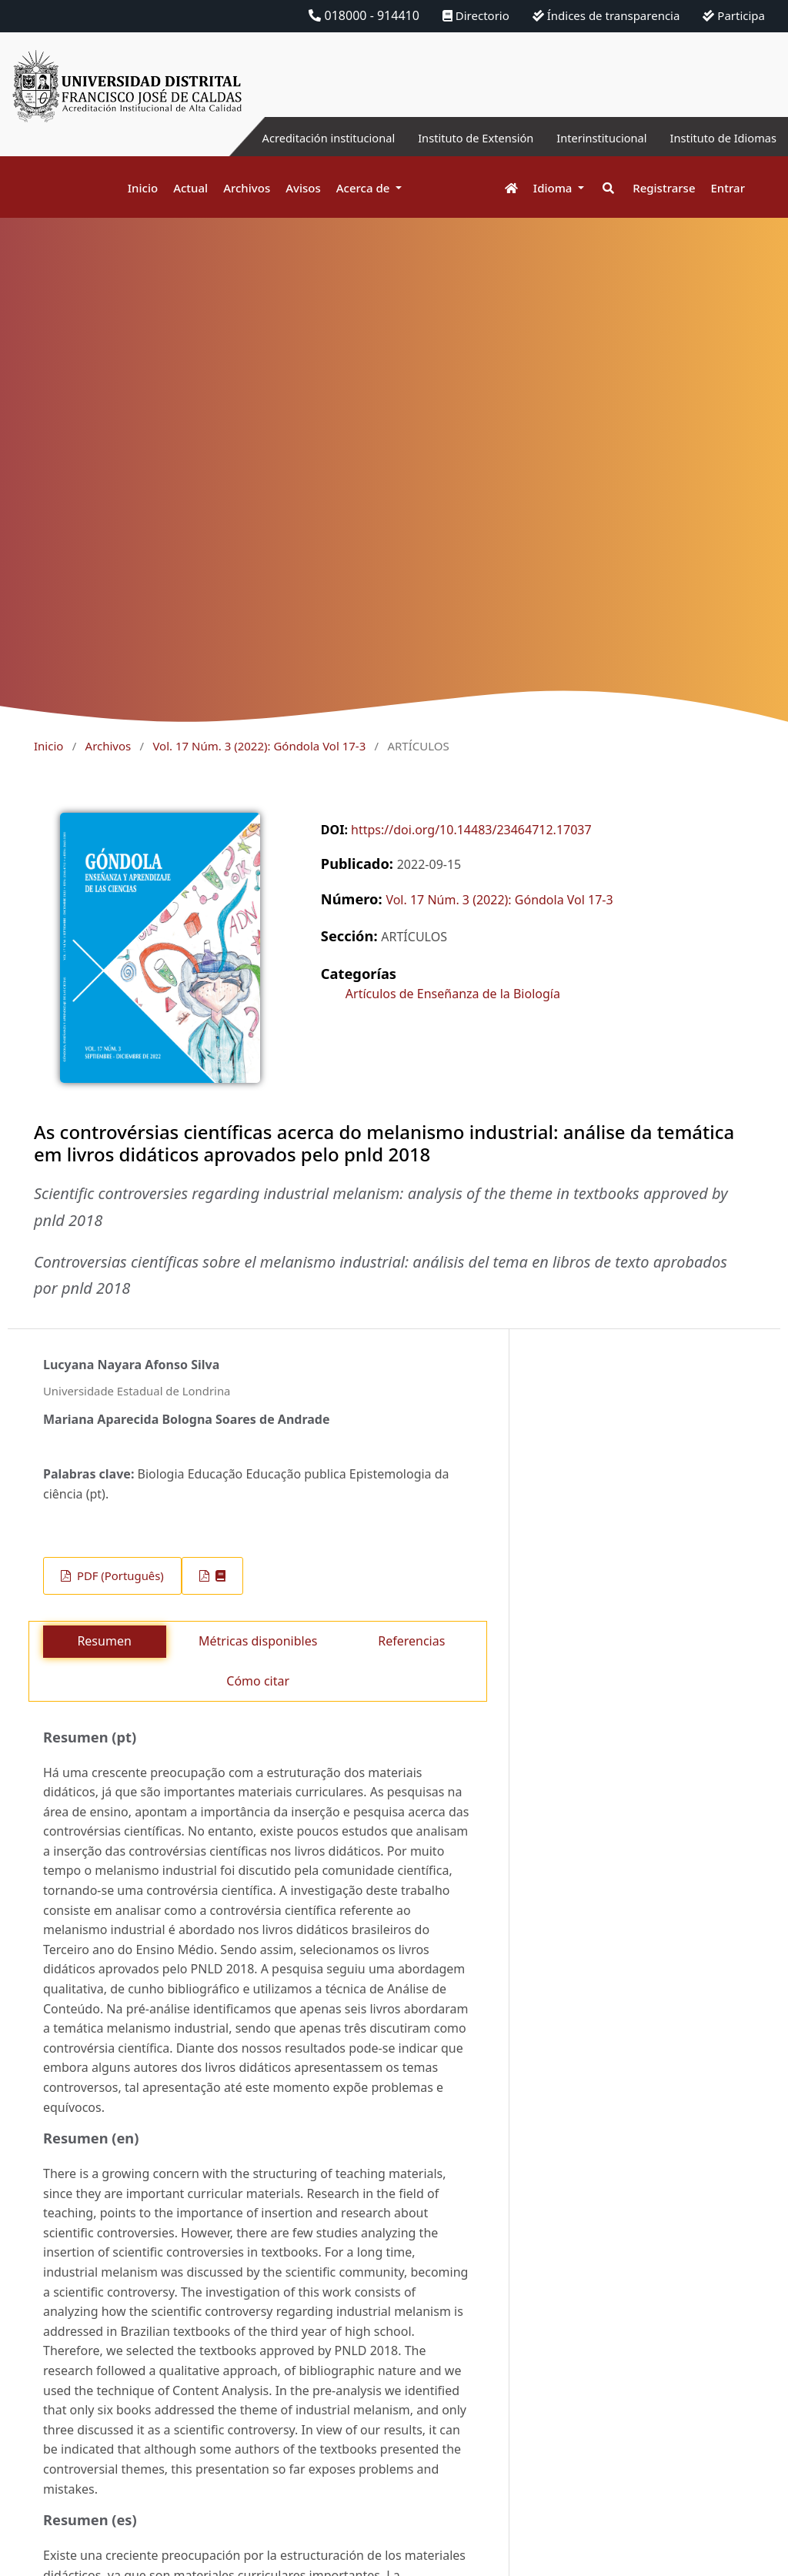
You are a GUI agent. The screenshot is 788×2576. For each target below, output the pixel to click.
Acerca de (364, 187)
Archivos (246, 187)
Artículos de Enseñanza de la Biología (453, 993)
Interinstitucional (587, 137)
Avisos (303, 187)
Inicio (143, 187)
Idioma (554, 187)
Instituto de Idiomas (717, 137)
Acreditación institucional (292, 137)
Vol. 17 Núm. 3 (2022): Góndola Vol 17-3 (259, 745)
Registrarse (664, 187)
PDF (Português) (119, 1575)
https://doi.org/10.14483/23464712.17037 (471, 829)
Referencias (411, 1640)
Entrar (728, 187)
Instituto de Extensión (451, 137)
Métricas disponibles (258, 1640)
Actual (190, 187)
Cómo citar (257, 1680)
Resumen (104, 1640)
